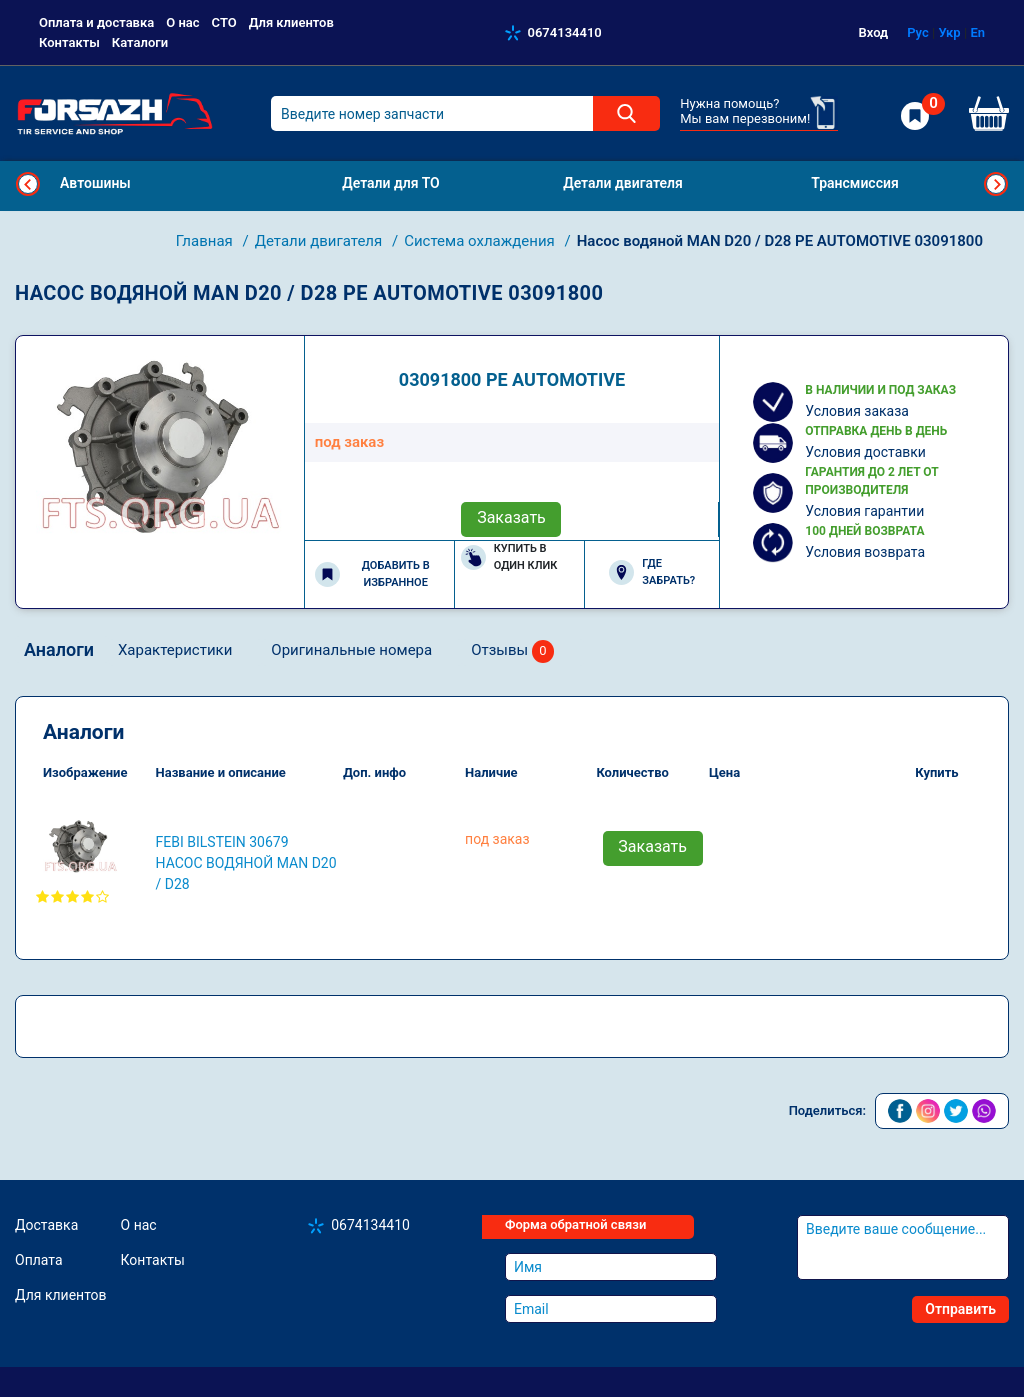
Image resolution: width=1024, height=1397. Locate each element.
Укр (949, 32)
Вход (874, 32)
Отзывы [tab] (512, 651)
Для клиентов (291, 22)
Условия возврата (865, 552)
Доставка (46, 1225)
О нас (182, 22)
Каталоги (140, 42)
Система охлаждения (481, 241)
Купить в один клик (509, 557)
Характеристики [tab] (175, 650)
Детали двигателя (320, 241)
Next (996, 184)
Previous (28, 184)
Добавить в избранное (372, 574)
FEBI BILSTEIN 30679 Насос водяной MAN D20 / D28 (246, 863)
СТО (224, 22)
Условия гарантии (864, 511)
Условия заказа (857, 411)
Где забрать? (652, 572)
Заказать (511, 517)
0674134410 (565, 32)
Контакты (69, 42)
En (977, 32)
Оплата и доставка (96, 22)
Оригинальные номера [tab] (351, 650)
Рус (918, 32)
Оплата (39, 1260)
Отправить (960, 1309)
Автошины (95, 183)
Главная (206, 241)
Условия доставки (865, 452)
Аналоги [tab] (59, 649)
